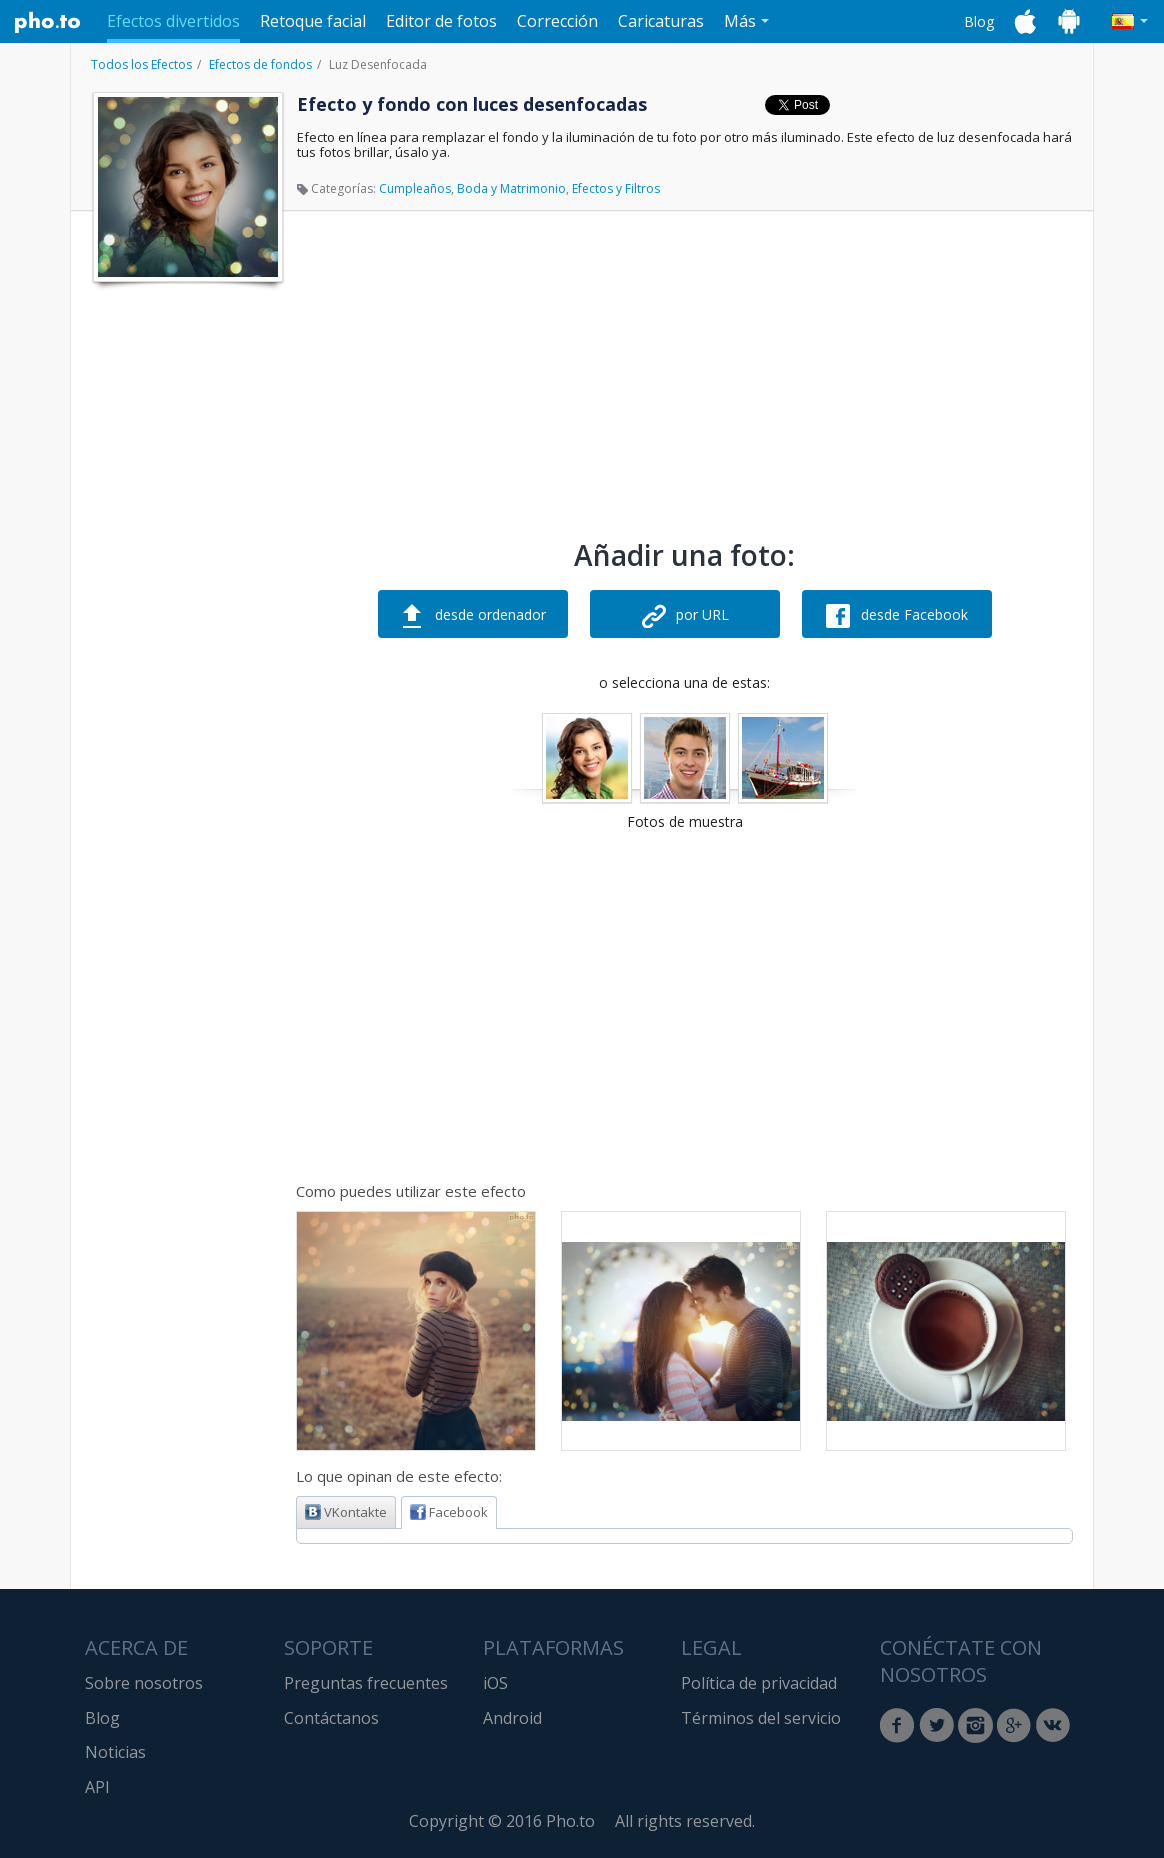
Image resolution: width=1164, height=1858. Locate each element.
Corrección (557, 21)
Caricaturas (661, 21)
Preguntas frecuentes (366, 1683)
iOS (495, 1683)
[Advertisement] (186, 593)
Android (512, 1718)
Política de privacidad (759, 1683)
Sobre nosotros (144, 1683)
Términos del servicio (761, 1718)
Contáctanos (331, 1718)
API (97, 1787)
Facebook (449, 1512)
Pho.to (48, 22)
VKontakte (346, 1512)
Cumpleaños (415, 188)
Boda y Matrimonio (511, 188)
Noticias (115, 1752)
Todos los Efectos (141, 64)
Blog (979, 21)
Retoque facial (313, 21)
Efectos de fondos (260, 64)
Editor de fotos (441, 21)
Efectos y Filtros (616, 188)
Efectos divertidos (173, 21)
